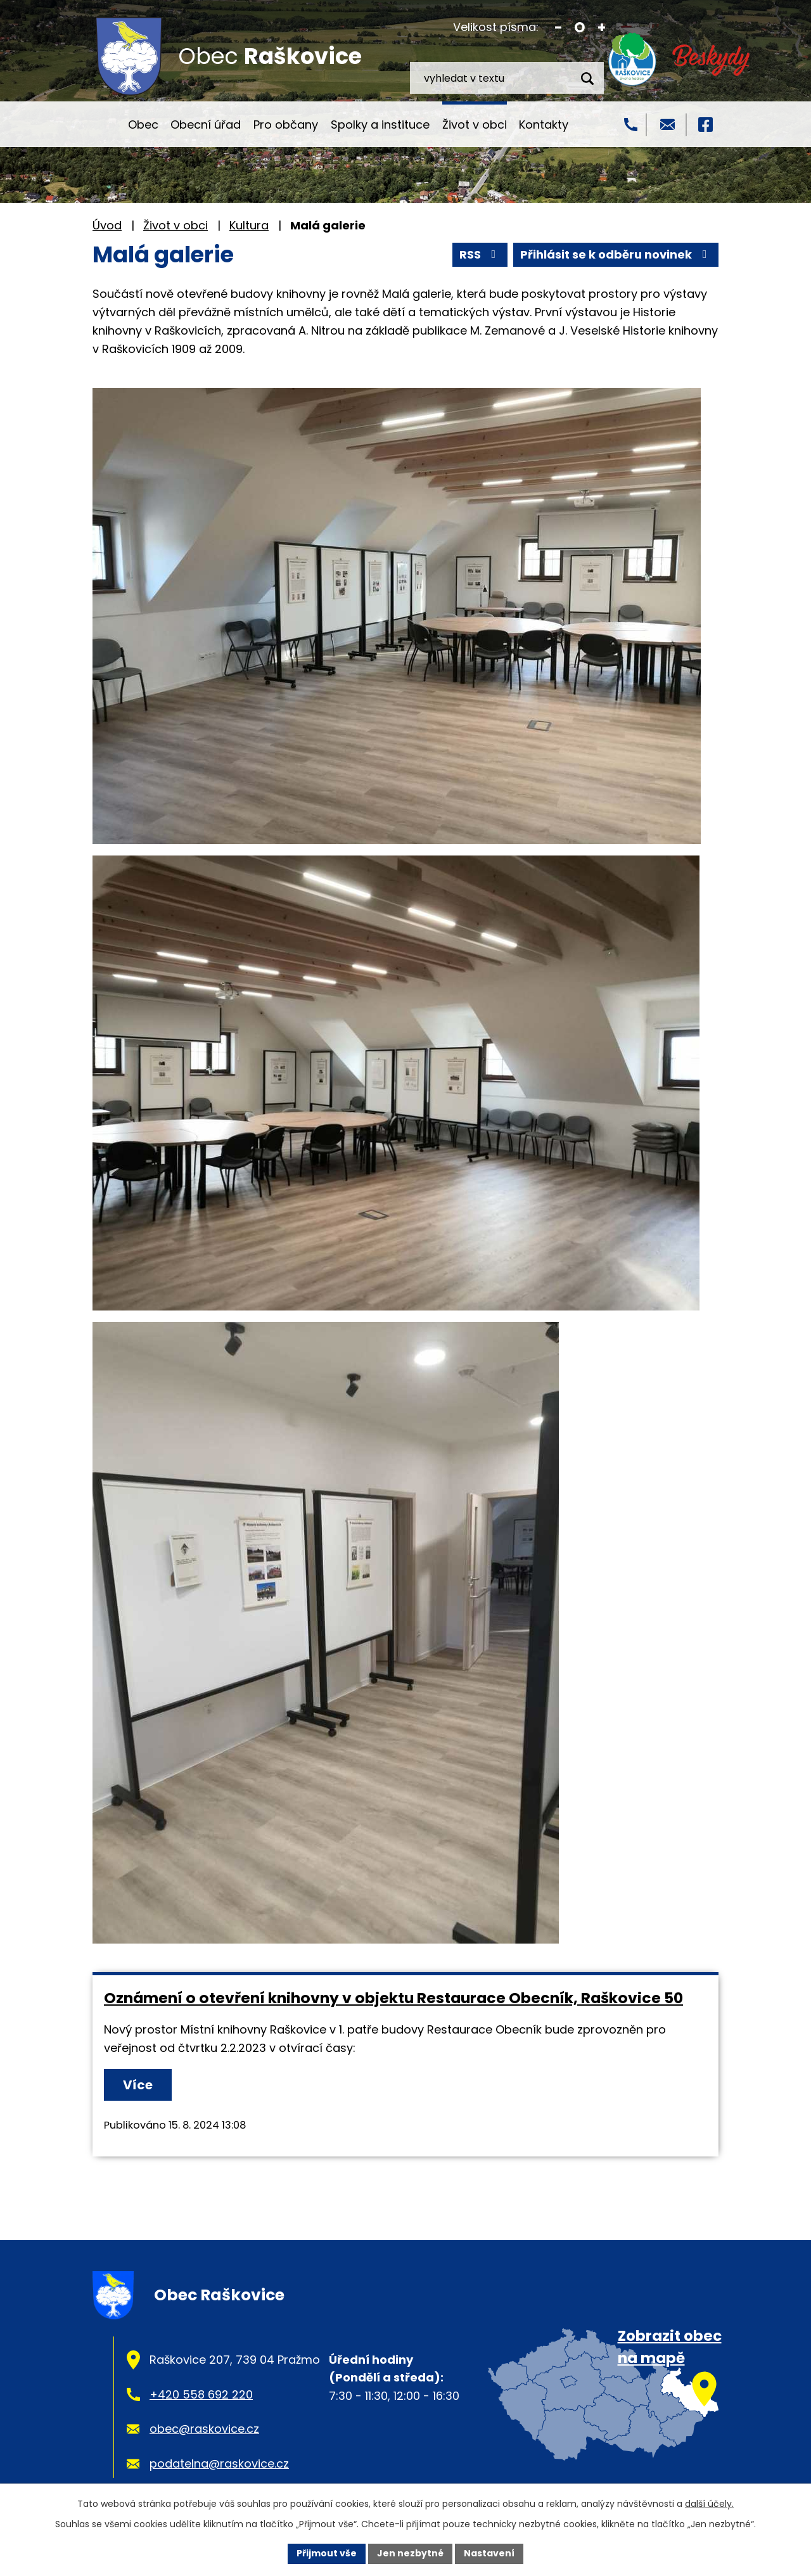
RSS (480, 254)
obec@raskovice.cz (204, 2429)
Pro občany (285, 124)
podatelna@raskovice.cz (219, 2463)
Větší (601, 27)
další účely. (709, 2503)
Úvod (104, 124)
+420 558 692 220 (201, 2394)
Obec (143, 124)
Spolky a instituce (380, 124)
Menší (558, 27)
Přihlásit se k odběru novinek (616, 254)
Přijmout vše (327, 2553)
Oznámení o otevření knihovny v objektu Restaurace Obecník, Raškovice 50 (393, 1997)
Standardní (580, 27)
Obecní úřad (205, 124)
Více (138, 2085)
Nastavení (489, 2553)
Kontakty (543, 124)
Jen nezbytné (410, 2553)
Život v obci (474, 124)
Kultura (249, 225)
